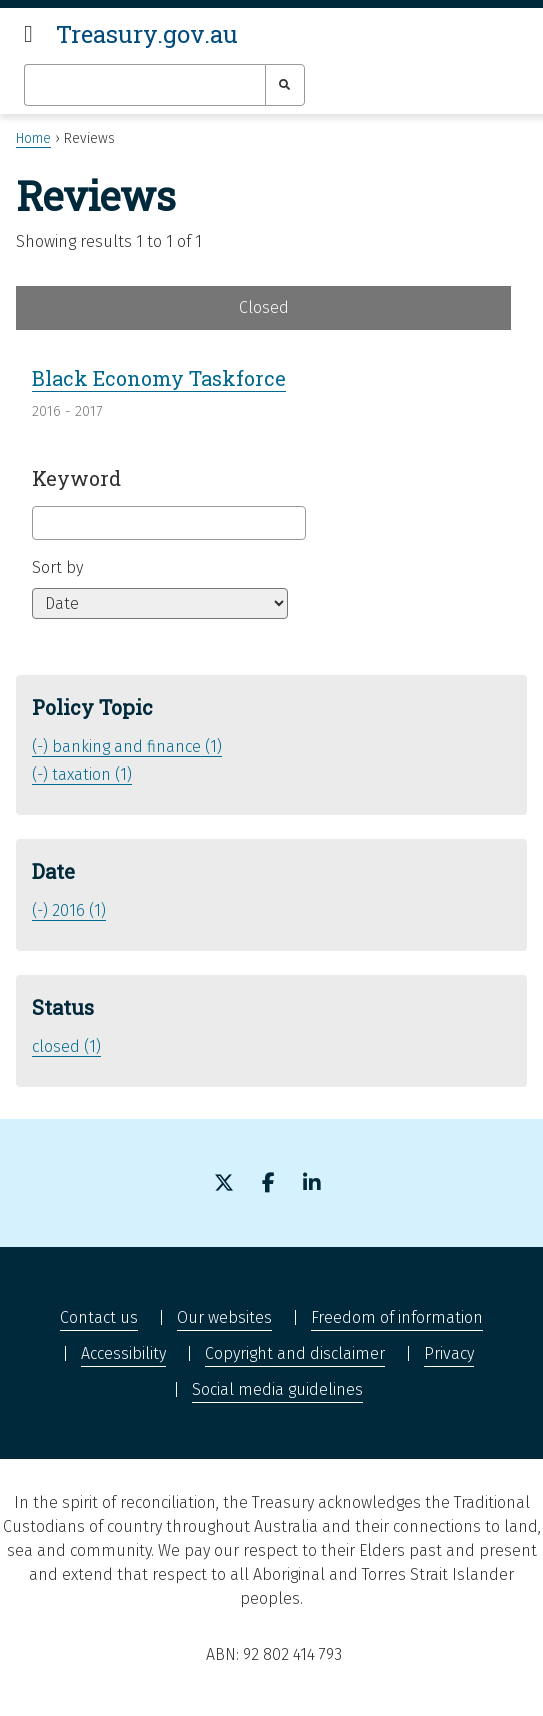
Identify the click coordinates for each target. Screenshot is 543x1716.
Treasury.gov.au (147, 34)
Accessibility (123, 1353)
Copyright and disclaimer (295, 1353)
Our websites (224, 1317)
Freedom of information (397, 1317)
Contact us (99, 1317)
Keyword (76, 478)
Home (33, 138)
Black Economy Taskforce (159, 378)
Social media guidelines (277, 1389)
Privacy (449, 1353)
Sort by (57, 567)
